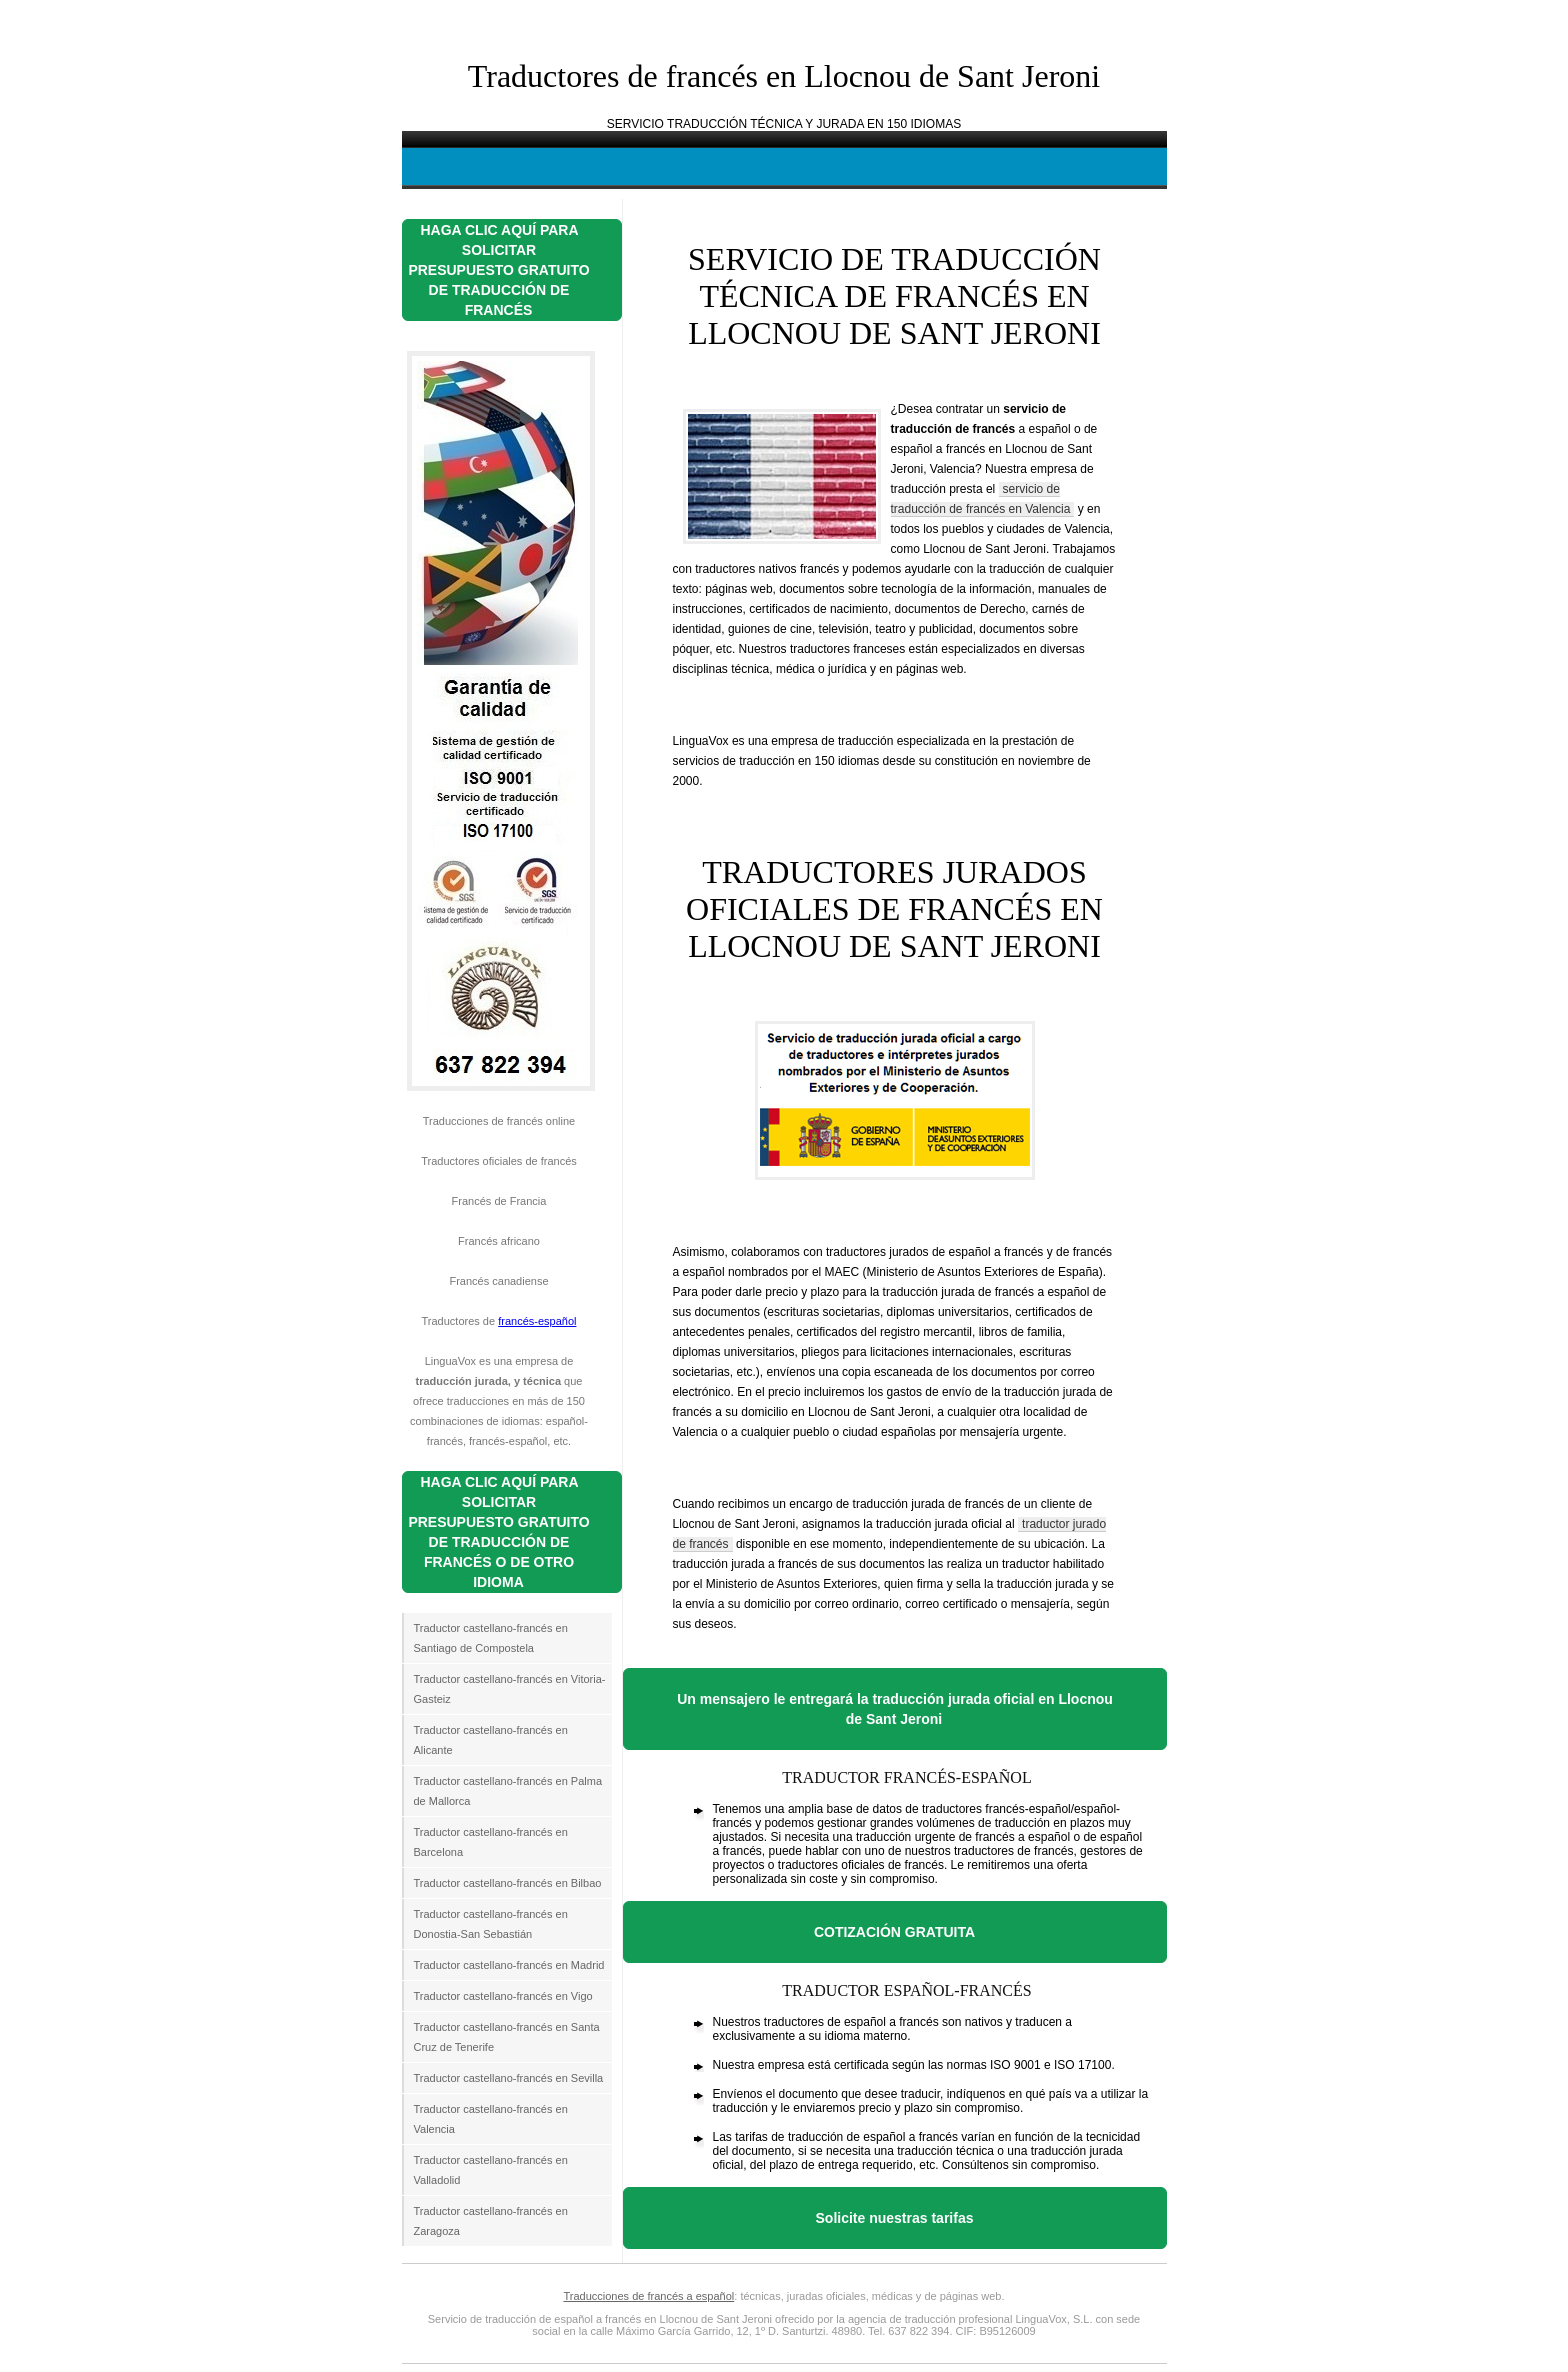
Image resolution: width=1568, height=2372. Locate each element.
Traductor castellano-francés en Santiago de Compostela (491, 1638)
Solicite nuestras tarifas (895, 2218)
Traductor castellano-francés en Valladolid (491, 2170)
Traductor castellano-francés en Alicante (491, 1740)
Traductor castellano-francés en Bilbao (508, 1883)
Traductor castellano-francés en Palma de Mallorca (508, 1791)
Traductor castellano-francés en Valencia (491, 2119)
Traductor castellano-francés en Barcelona (491, 1842)
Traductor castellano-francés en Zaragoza (491, 2221)
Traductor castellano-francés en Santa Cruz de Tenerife (507, 2037)
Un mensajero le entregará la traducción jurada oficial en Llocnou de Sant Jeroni (895, 1709)
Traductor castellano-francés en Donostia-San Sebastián (491, 1924)
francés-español (537, 1321)
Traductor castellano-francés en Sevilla (509, 2078)
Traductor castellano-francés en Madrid (509, 1965)
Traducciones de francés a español (648, 2296)
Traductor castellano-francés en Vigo (503, 1996)
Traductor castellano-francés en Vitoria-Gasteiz (510, 1689)
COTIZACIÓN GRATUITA (894, 1932)
